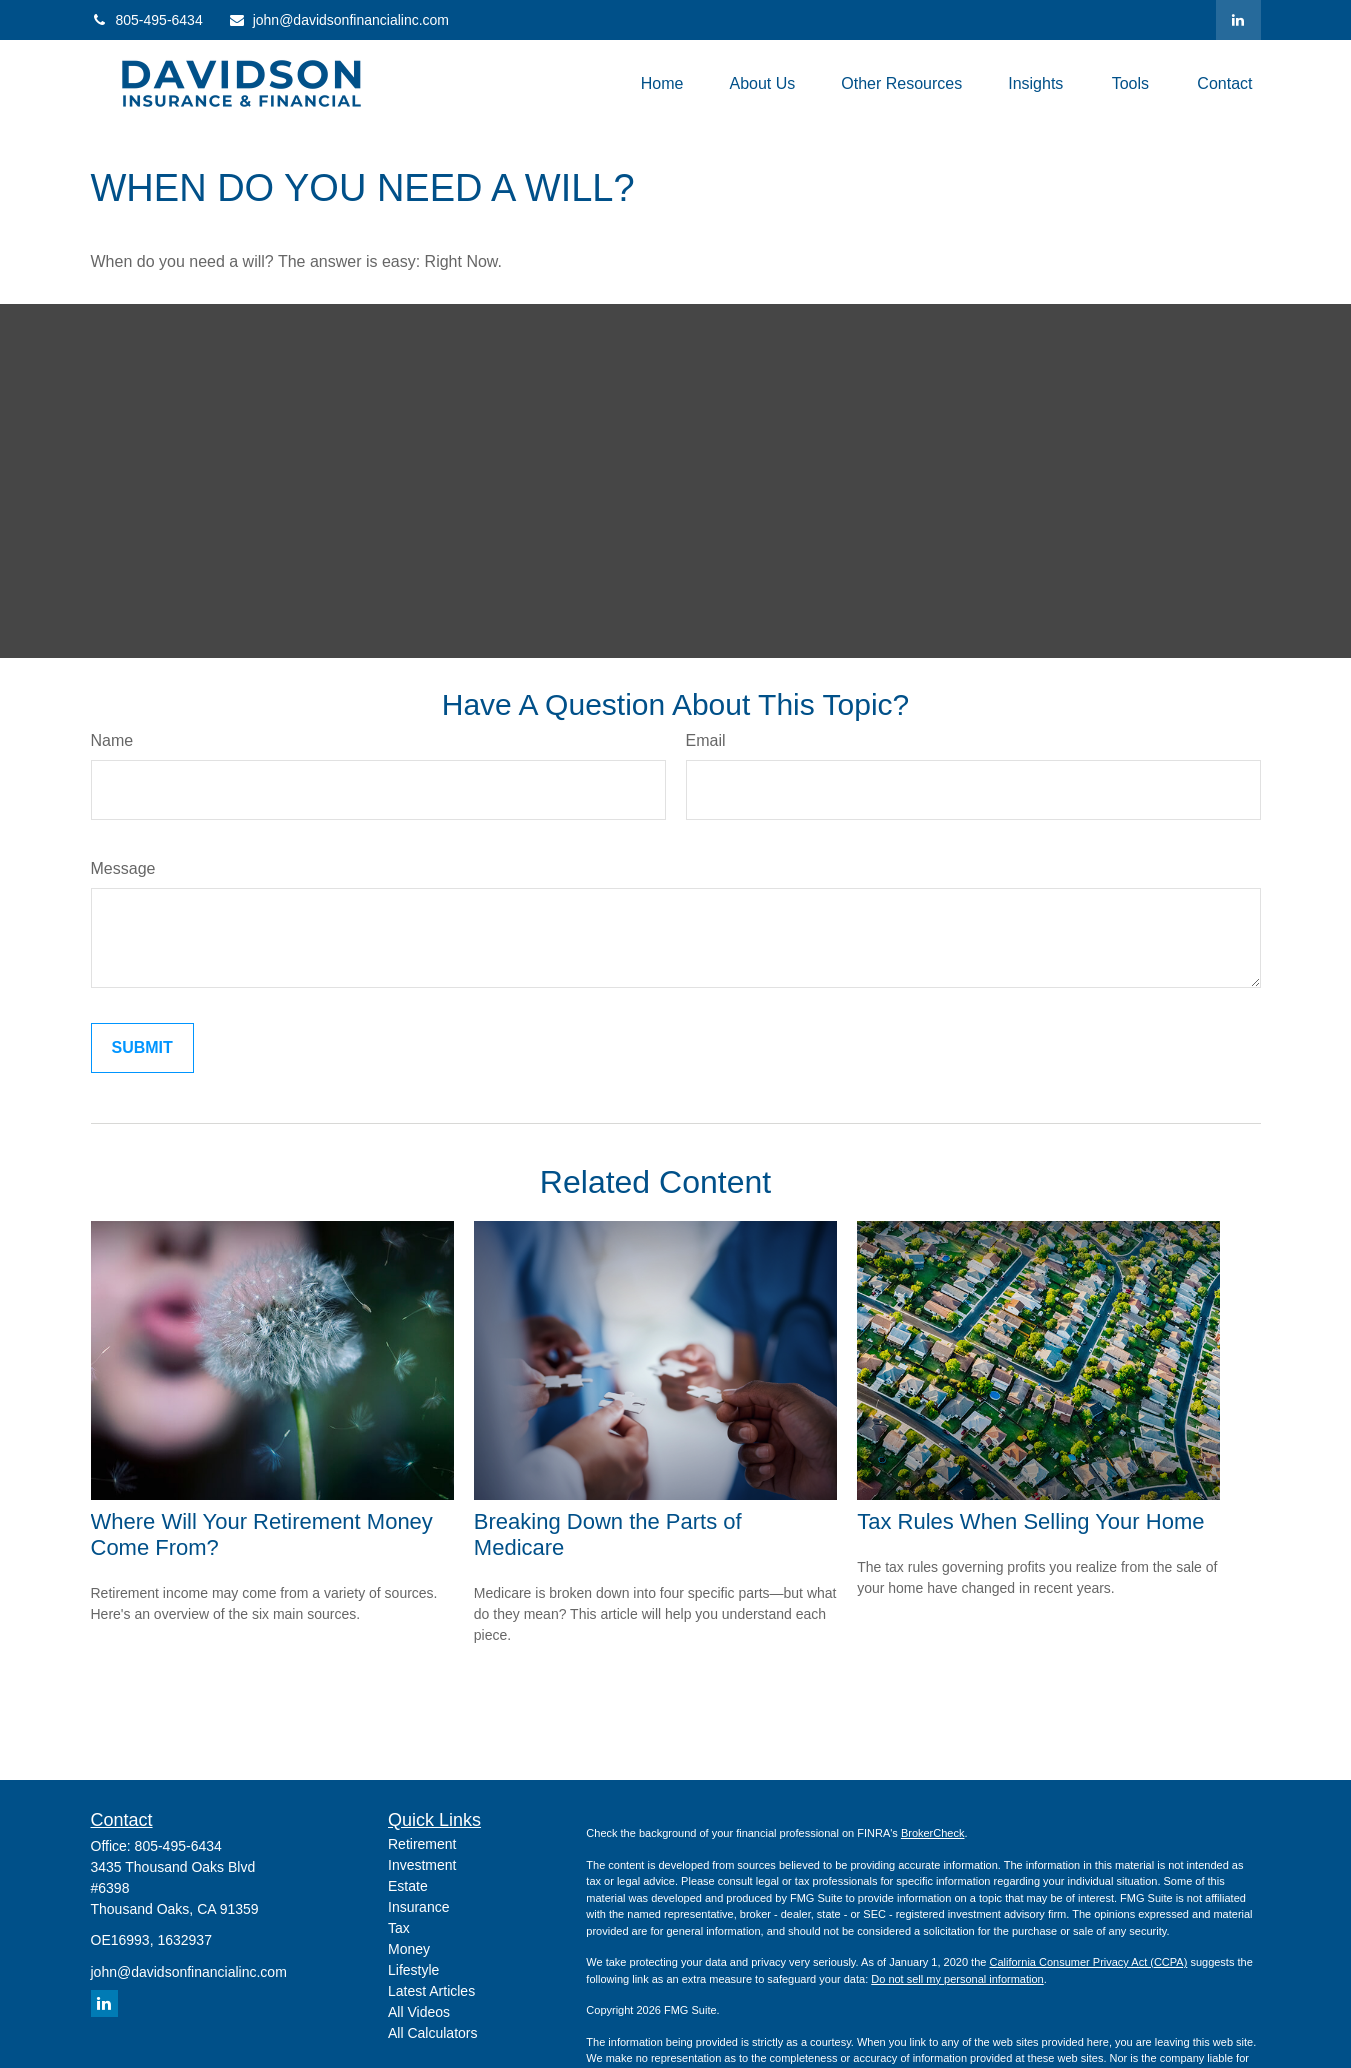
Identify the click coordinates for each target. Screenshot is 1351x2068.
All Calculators (432, 2033)
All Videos (419, 2012)
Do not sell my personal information (957, 1979)
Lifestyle (413, 1970)
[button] (662, 83)
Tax (399, 1928)
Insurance (418, 1907)
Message (123, 868)
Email (706, 740)
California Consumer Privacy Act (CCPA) (1088, 1962)
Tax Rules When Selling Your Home (1030, 1521)
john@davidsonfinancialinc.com (338, 20)
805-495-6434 (147, 20)
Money (409, 1949)
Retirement (422, 1844)
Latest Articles (431, 1991)
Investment (422, 1865)
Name (112, 740)
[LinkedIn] (1238, 20)
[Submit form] (142, 1048)
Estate (408, 1886)
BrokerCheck (933, 1833)
